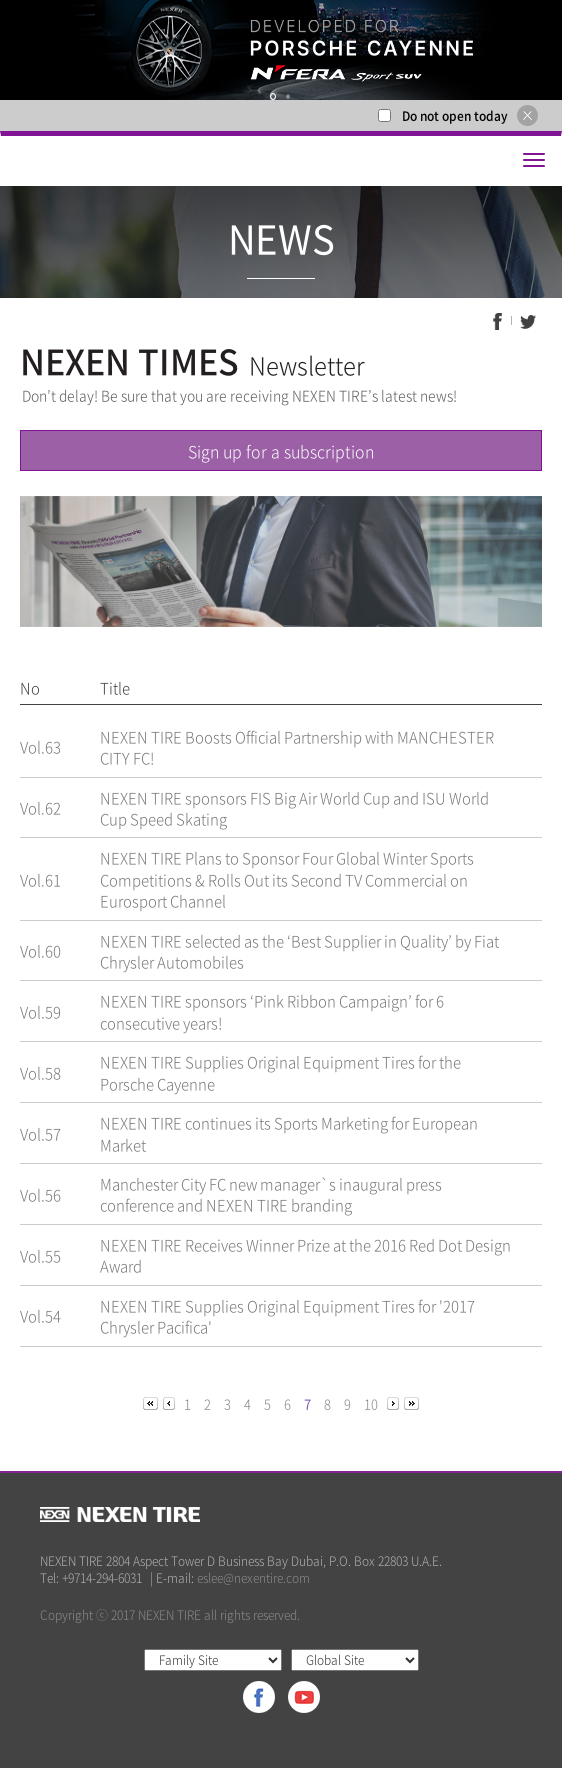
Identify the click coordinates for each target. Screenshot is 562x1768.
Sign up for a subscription (281, 451)
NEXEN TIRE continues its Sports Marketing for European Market (289, 1133)
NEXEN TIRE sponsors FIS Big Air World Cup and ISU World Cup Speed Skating (294, 808)
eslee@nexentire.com (253, 1578)
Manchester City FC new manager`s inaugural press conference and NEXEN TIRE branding (271, 1194)
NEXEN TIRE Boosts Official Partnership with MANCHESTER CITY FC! (297, 747)
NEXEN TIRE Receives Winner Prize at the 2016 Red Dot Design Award (305, 1255)
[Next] (394, 1402)
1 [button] (273, 96)
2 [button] (288, 96)
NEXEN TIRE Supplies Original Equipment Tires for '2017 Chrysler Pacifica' (287, 1316)
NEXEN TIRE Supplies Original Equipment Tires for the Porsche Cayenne (280, 1072)
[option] (281, 50)
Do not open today (455, 116)
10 (371, 1403)
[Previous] (152, 1402)
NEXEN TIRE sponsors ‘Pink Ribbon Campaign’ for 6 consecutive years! (272, 1011)
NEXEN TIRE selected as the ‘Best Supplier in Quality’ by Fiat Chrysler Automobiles (299, 951)
